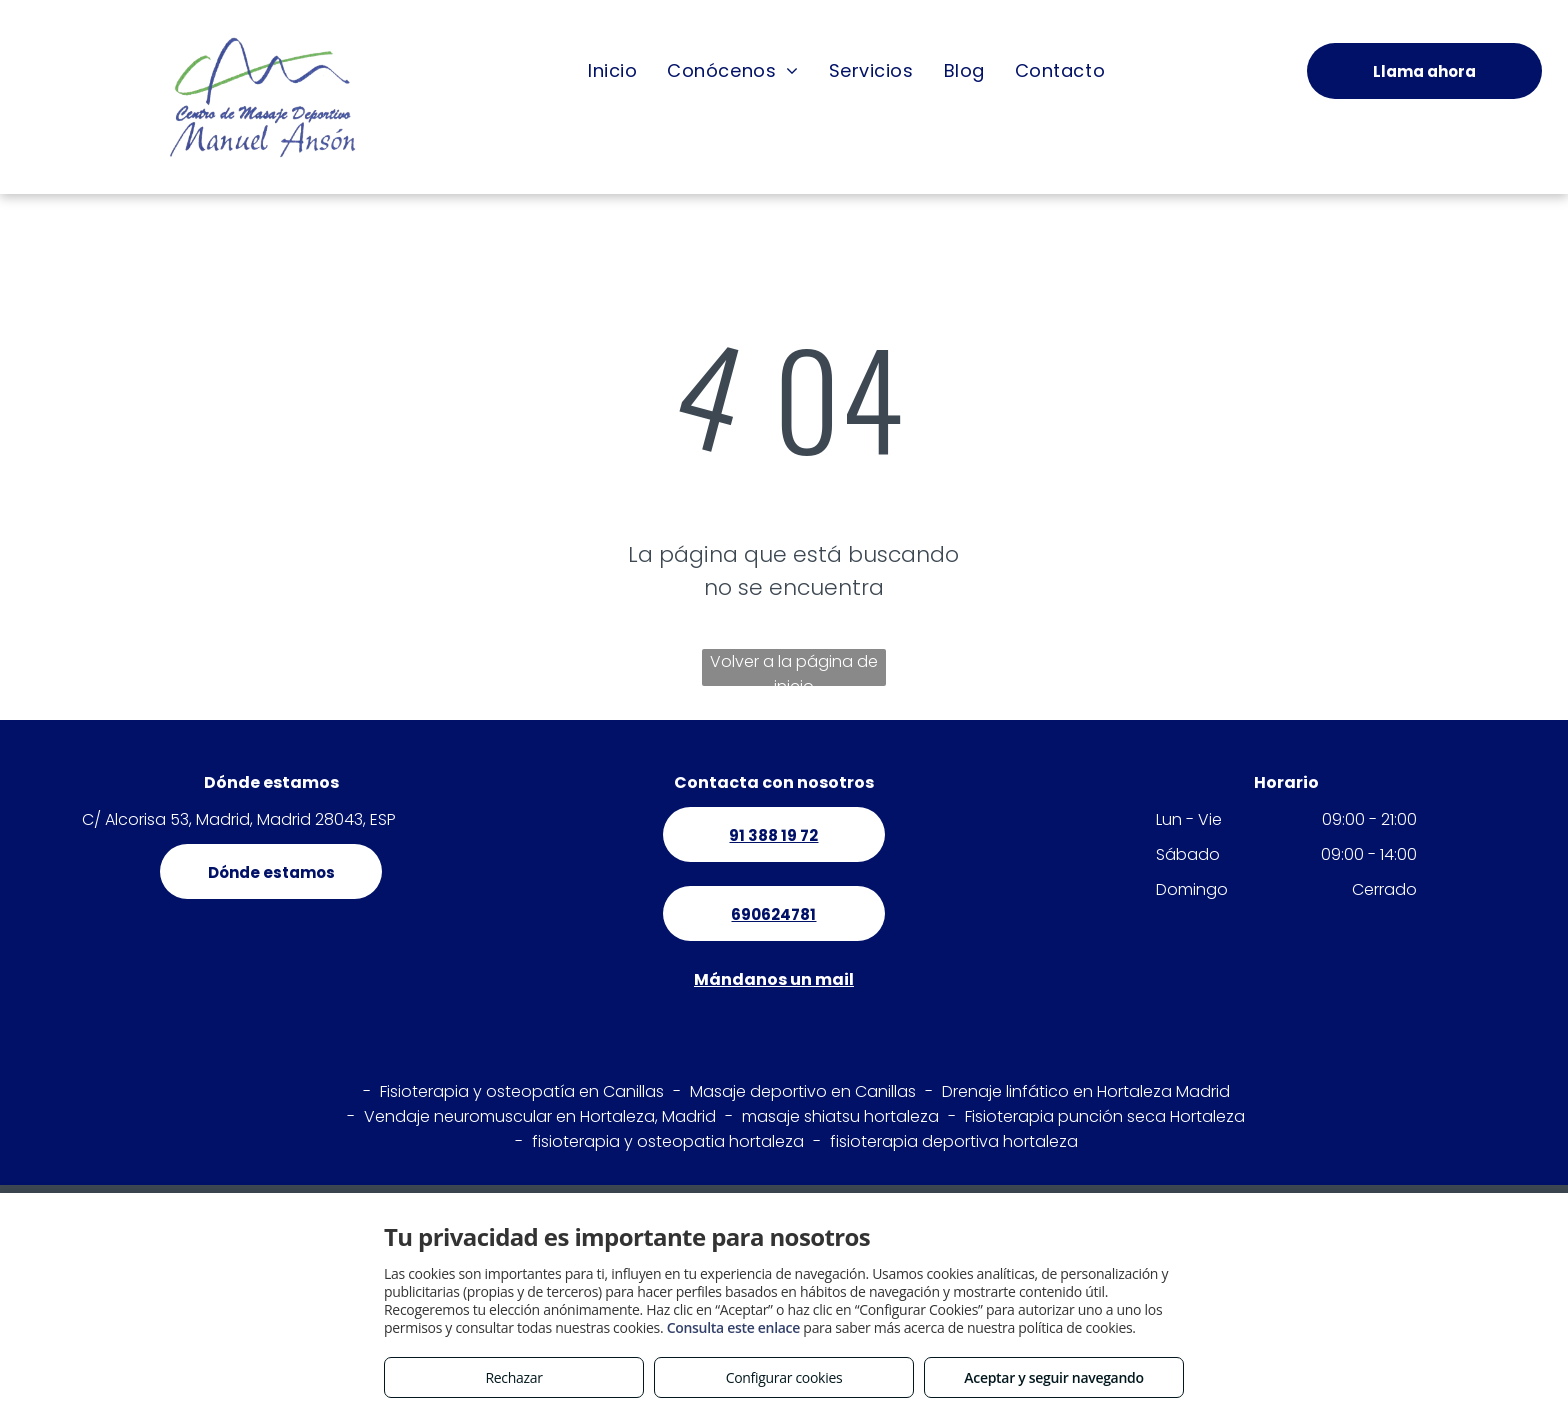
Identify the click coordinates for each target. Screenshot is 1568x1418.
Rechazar (513, 1377)
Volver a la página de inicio (794, 668)
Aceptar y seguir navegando (1053, 1377)
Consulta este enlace (733, 1327)
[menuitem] (612, 70)
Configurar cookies (784, 1377)
